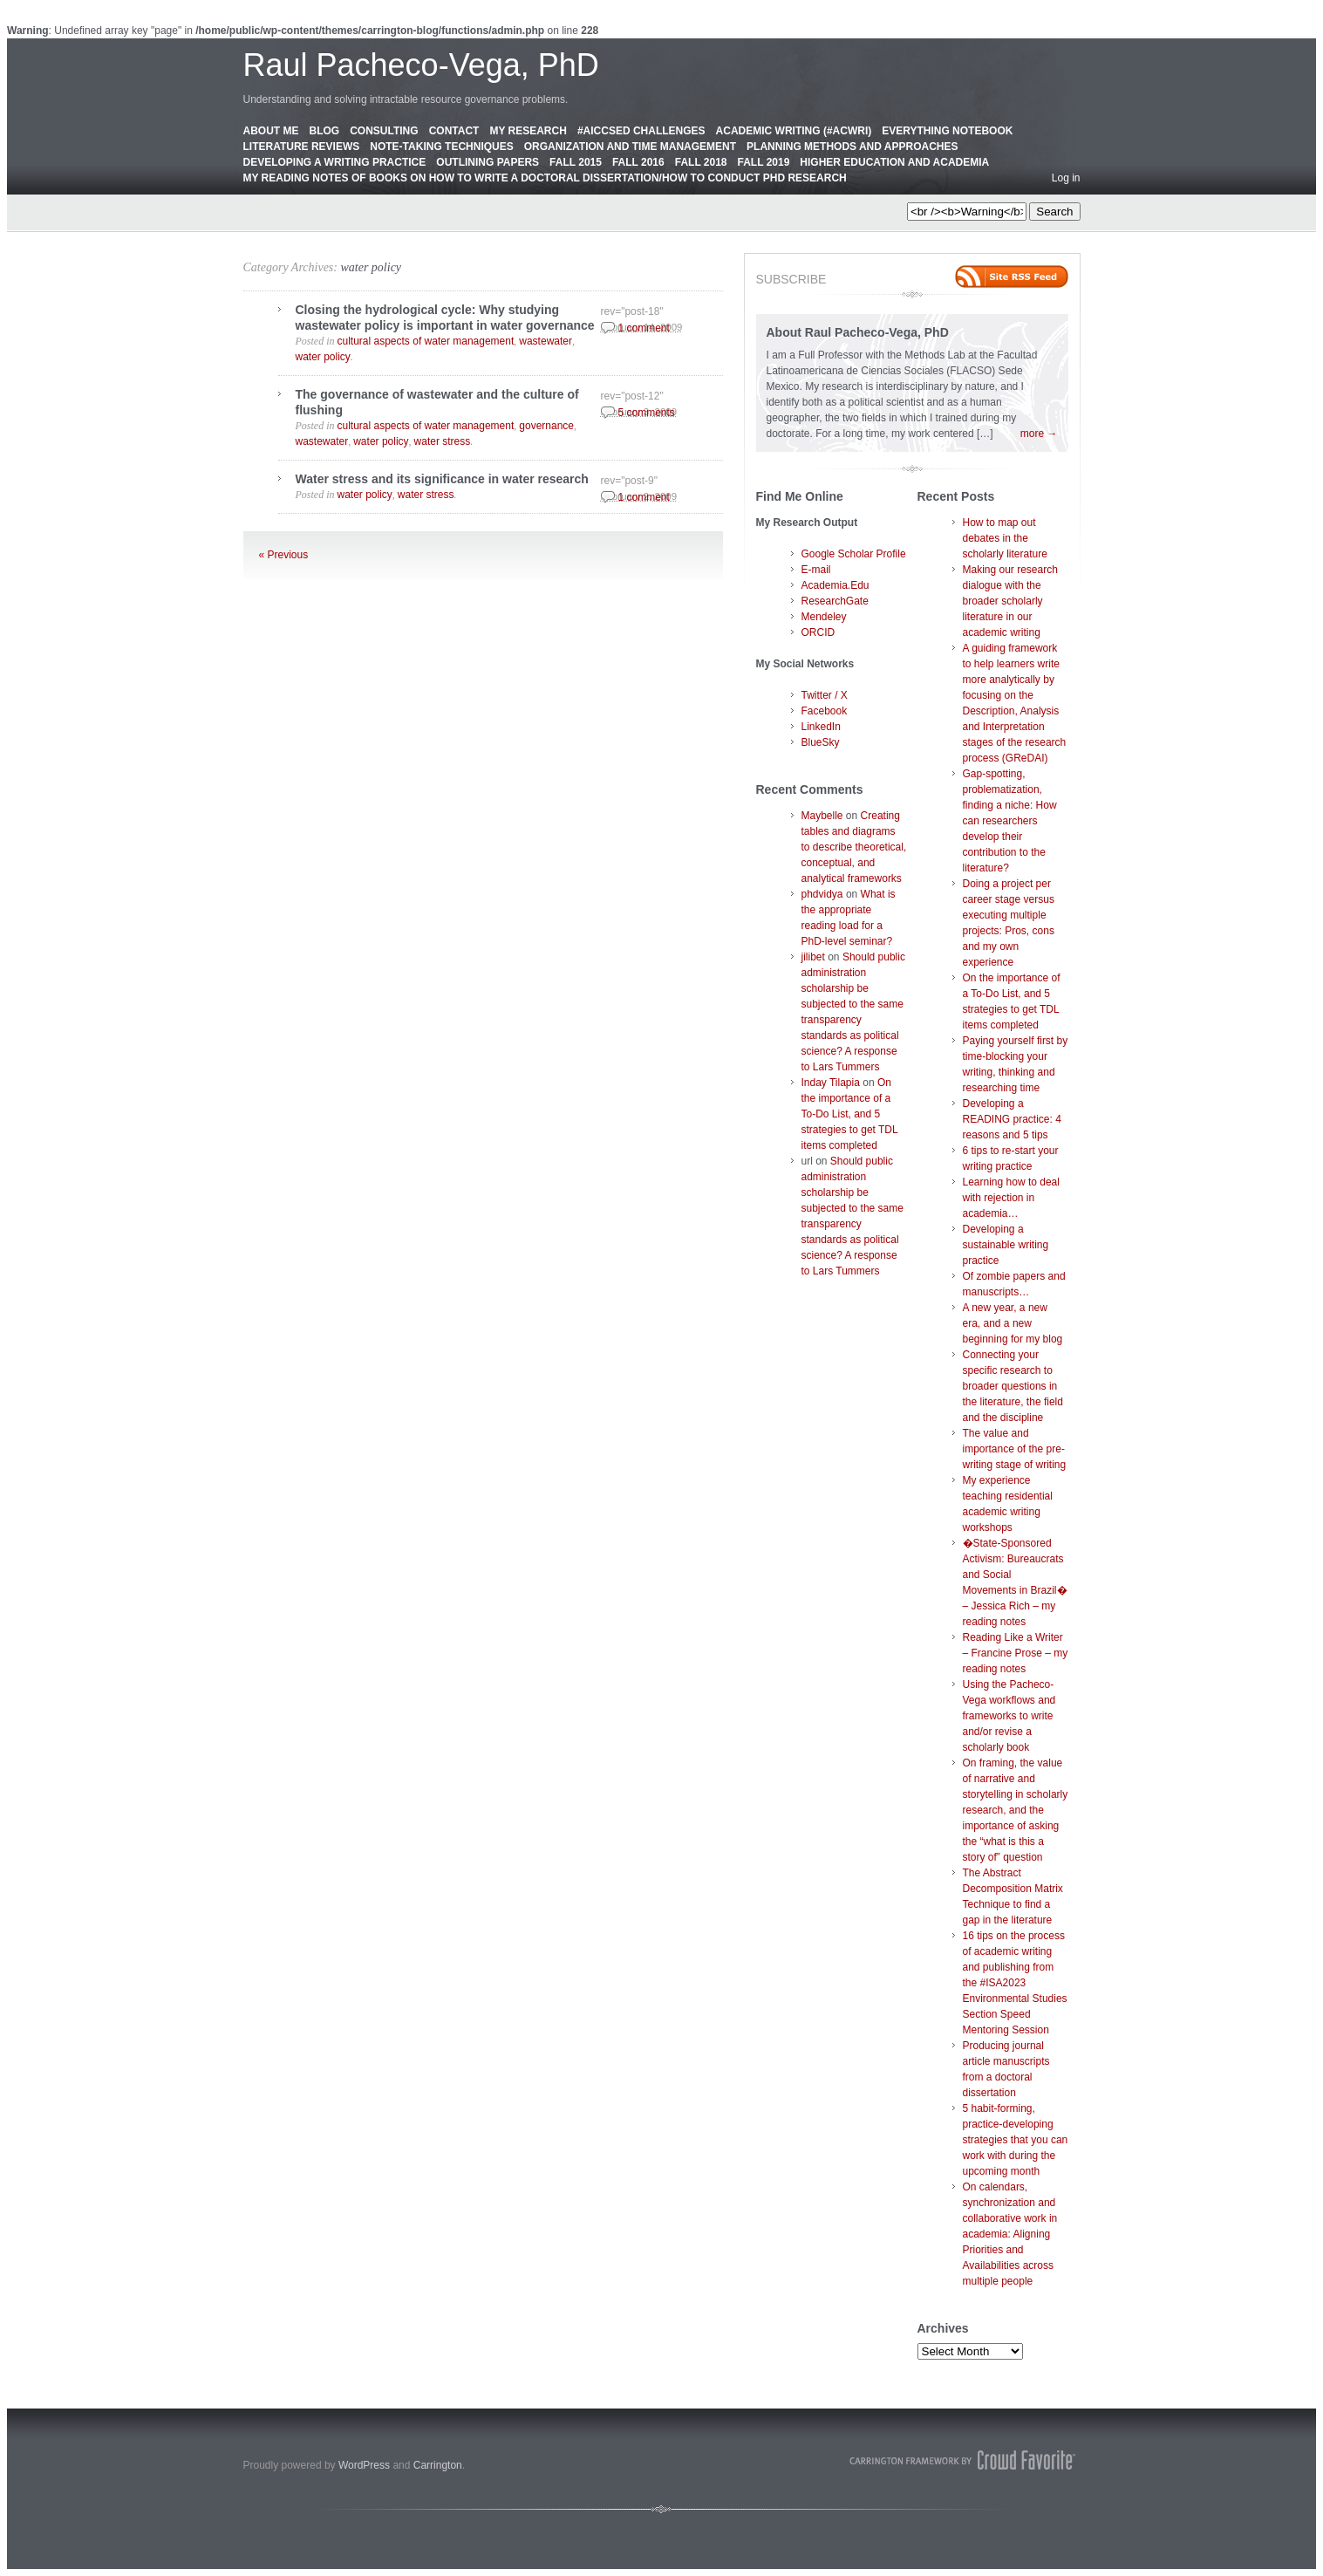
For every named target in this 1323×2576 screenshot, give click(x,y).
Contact (454, 131)
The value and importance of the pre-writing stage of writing (1015, 1449)
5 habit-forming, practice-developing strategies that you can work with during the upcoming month (1015, 2139)
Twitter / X (824, 695)
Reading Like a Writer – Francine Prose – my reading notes (1015, 1653)
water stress (442, 441)
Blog (325, 131)
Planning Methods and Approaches (852, 146)
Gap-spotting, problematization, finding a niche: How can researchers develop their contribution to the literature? (1010, 821)
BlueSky (820, 742)
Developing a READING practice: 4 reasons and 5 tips (1012, 1119)
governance (546, 426)
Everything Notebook (947, 131)
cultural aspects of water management (426, 341)
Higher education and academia (894, 162)
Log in (1066, 178)
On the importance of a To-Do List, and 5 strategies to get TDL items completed (849, 1113)
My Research (527, 131)
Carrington (437, 2465)
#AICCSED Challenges (641, 131)
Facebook (824, 711)
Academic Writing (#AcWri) (794, 131)
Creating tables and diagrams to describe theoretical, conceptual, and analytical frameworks (854, 847)
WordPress (364, 2465)
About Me (271, 131)
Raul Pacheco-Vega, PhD (421, 65)
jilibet (813, 957)
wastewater (545, 341)
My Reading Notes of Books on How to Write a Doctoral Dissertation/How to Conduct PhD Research (545, 178)
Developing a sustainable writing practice (1006, 1245)
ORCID (818, 632)
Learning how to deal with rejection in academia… (1011, 1198)
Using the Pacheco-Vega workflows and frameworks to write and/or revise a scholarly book (1009, 1715)
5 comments (646, 413)
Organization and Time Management (630, 146)
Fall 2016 (638, 162)
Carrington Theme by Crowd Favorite (963, 2460)
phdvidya (822, 894)
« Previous (284, 555)
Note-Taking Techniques (441, 146)
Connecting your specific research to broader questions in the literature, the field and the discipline (1013, 1386)
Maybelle (822, 816)
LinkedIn (821, 727)
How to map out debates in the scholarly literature (1005, 538)
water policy (370, 267)
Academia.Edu (835, 585)
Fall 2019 (764, 162)
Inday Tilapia (830, 1082)
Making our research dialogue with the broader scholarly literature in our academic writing (1010, 601)
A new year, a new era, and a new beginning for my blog (1013, 1323)
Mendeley (824, 617)
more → (1039, 433)
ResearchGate (835, 601)
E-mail (816, 570)
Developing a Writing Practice (334, 162)
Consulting (384, 131)
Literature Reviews (301, 146)
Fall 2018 (701, 162)
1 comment (644, 328)
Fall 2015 (575, 162)
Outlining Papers (487, 162)
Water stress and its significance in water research (442, 479)
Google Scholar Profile (853, 554)
